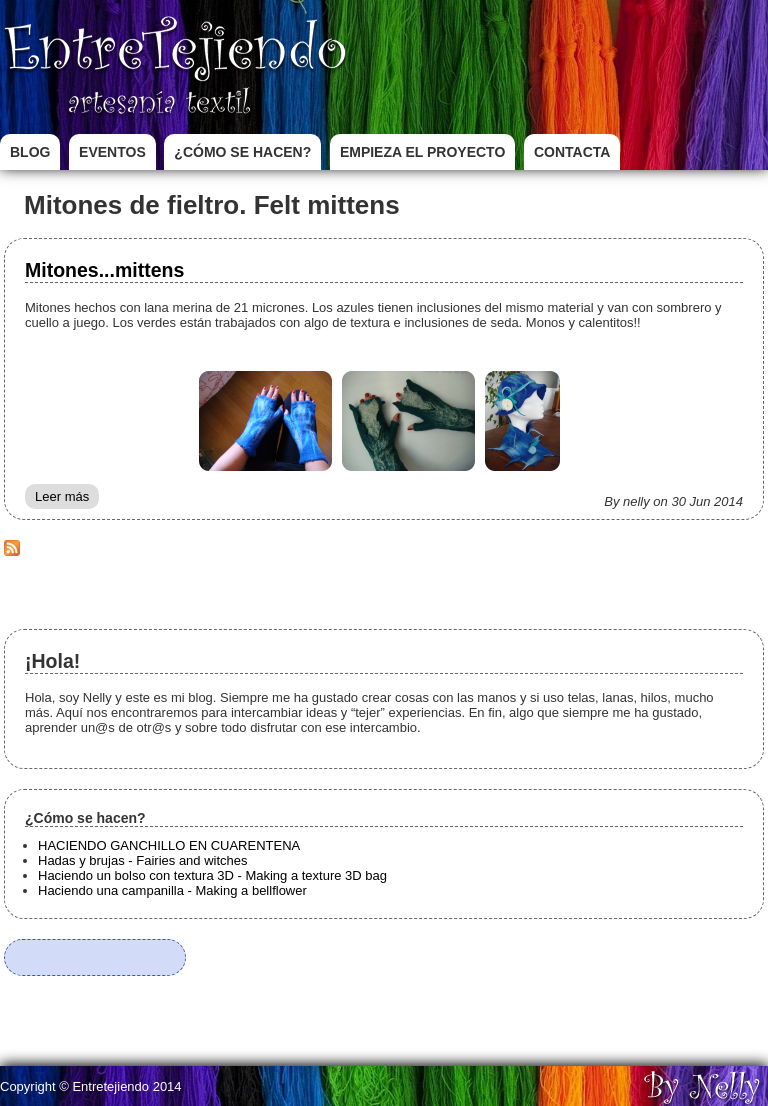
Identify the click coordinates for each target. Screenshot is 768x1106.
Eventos (112, 152)
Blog (30, 152)
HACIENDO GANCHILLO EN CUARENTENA (169, 845)
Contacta (572, 152)
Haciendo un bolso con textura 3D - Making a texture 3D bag (212, 875)
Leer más (67, 499)
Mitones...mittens (104, 270)
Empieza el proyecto (422, 152)
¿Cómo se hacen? (242, 152)
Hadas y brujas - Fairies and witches (143, 860)
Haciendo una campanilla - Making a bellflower (172, 890)
